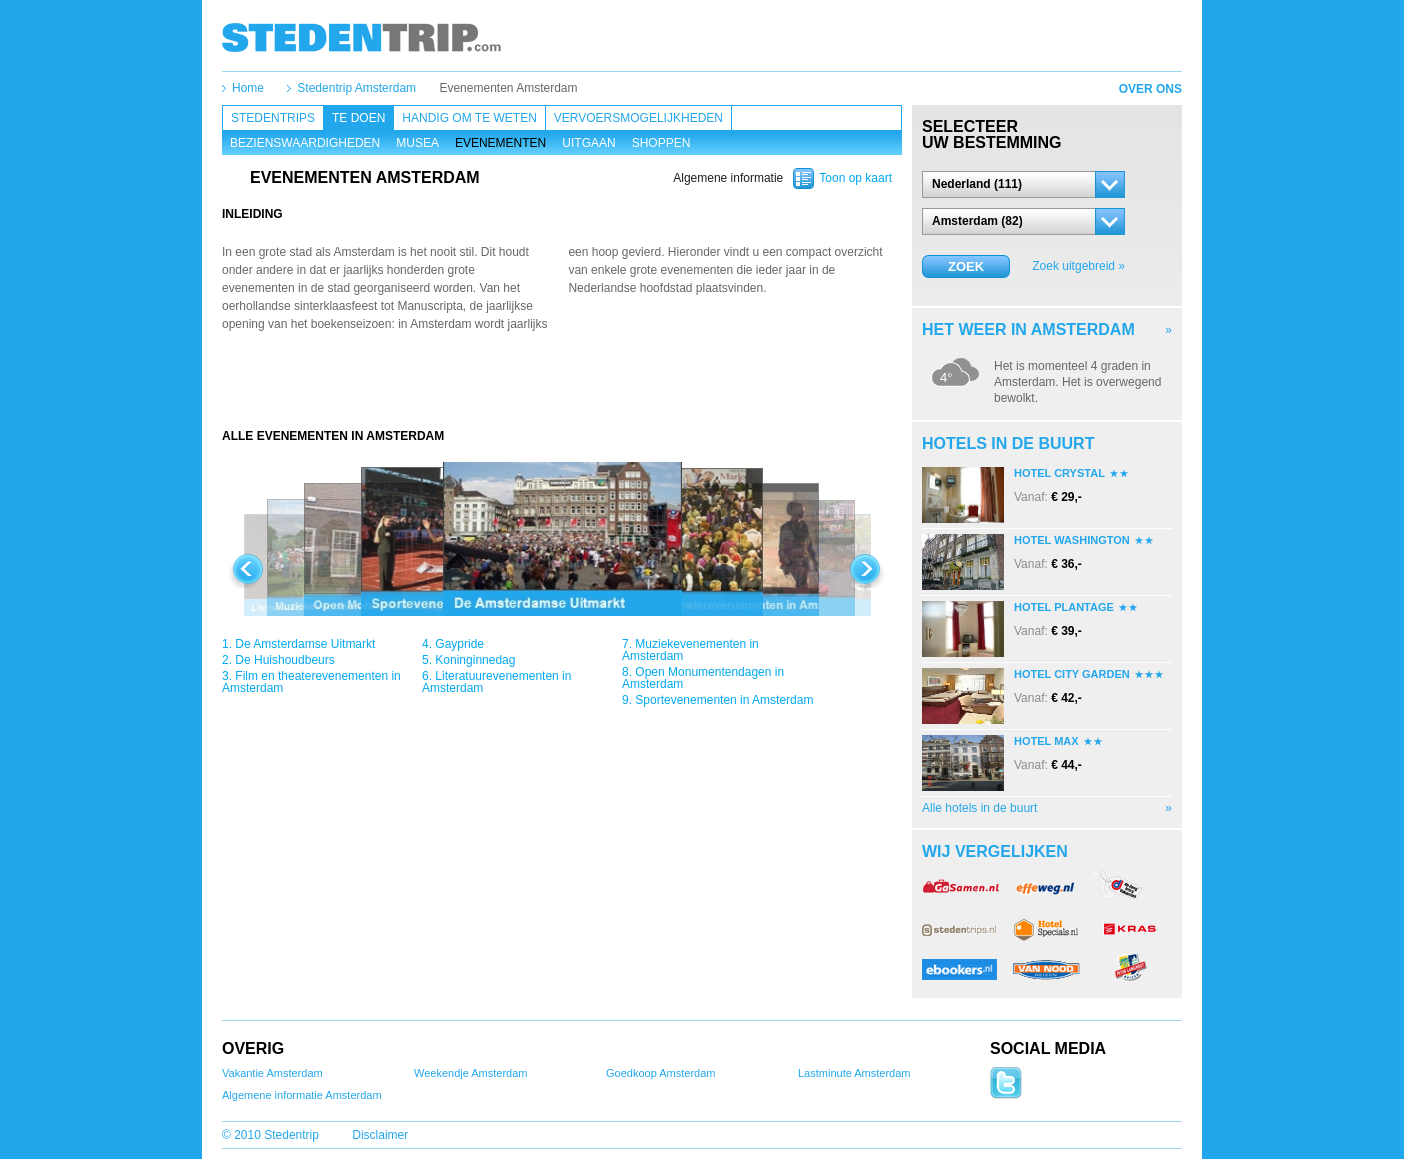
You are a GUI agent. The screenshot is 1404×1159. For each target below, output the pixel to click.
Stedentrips (273, 118)
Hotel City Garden (1072, 674)
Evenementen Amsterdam (508, 88)
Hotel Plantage (1064, 607)
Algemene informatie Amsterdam (302, 1095)
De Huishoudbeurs (284, 660)
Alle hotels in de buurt (979, 808)
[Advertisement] (562, 388)
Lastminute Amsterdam (854, 1073)
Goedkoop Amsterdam (660, 1073)
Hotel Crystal (1059, 473)
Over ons (1150, 89)
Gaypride (459, 644)
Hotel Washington (1072, 540)
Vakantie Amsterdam (272, 1073)
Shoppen (661, 143)
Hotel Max (1046, 741)
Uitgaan (588, 143)
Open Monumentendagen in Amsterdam (703, 678)
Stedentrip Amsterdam (356, 88)
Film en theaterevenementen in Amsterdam (311, 682)
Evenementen (500, 143)
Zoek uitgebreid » (1078, 266)
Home (248, 88)
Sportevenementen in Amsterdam (724, 700)
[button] (1023, 184)
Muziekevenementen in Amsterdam (690, 650)
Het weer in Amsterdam (1028, 329)
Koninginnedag (475, 660)
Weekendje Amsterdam (471, 1073)
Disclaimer (380, 1135)
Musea (417, 143)
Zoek (966, 266)
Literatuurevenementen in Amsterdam (496, 682)
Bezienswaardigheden (305, 143)
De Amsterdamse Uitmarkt (305, 644)
